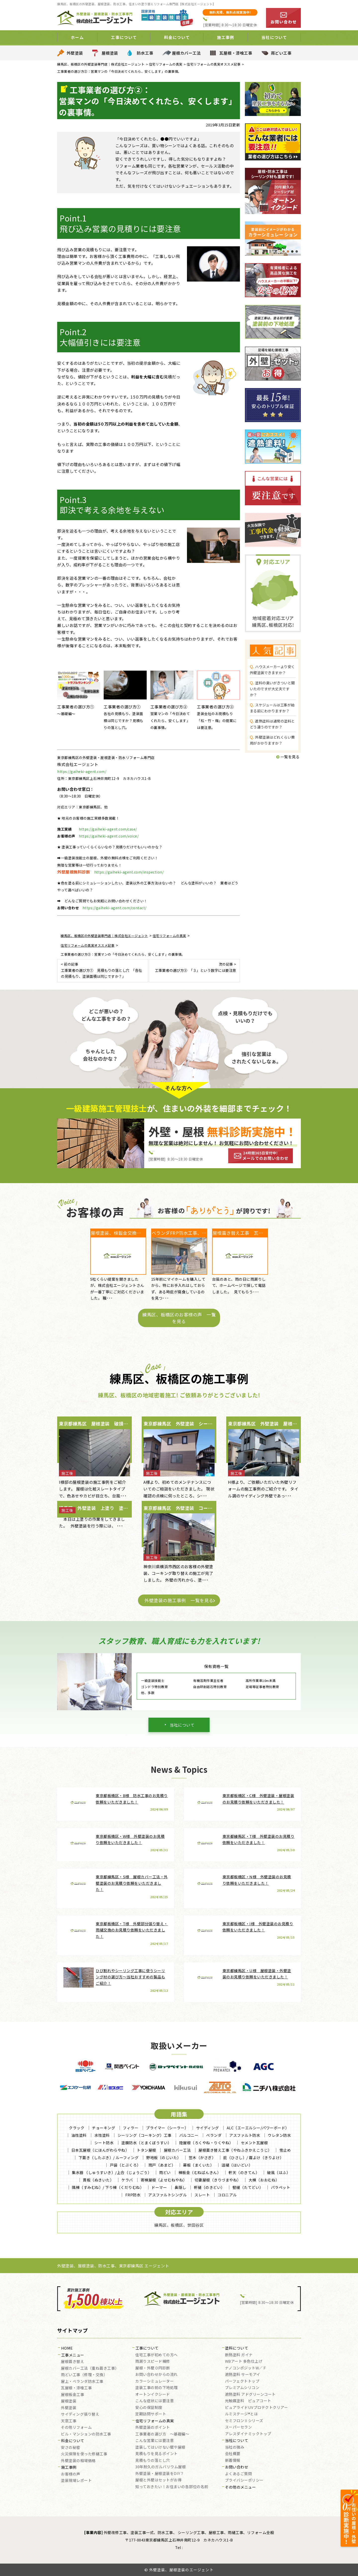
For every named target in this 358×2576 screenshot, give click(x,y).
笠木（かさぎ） (202, 2157)
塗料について (236, 2348)
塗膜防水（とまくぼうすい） (146, 2142)
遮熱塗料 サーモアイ (242, 2374)
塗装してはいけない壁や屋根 (160, 2447)
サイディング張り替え (80, 2414)
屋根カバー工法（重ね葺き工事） (90, 2368)
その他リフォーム (76, 2427)
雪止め (285, 2150)
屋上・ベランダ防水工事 (82, 2381)
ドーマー (159, 2187)
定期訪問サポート (150, 2414)
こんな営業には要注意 (154, 2440)
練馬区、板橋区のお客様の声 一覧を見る (179, 1317)
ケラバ (127, 2179)
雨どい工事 (281, 53)
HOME (67, 2348)
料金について (177, 37)
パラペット (280, 2187)
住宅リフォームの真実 (154, 2421)
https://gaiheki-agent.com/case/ (108, 829)
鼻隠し (180, 2187)
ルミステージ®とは (241, 2414)
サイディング (207, 2127)
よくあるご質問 (238, 2474)
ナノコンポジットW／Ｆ (246, 2368)
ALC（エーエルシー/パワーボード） (258, 2127)
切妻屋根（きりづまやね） (218, 2179)
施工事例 (225, 37)
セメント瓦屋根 (254, 2142)
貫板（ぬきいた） (98, 2179)
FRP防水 (133, 2194)
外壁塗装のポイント (152, 2427)
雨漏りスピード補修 (152, 2361)
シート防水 (104, 2142)
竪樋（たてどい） (247, 2187)
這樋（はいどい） (237, 2165)
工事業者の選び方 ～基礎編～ (162, 2434)
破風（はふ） (278, 2172)
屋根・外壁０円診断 (152, 2368)
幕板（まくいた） (198, 2165)
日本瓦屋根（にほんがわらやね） (100, 2150)
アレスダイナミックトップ (248, 2434)
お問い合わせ (236, 2467)
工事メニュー (72, 2355)
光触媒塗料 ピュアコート (248, 2401)
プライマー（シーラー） (167, 2127)
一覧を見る (288, 756)
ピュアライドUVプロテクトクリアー (256, 2407)
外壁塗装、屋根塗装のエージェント (181, 2569)
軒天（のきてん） (243, 2172)
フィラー (130, 2127)
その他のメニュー (240, 2487)
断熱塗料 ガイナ (239, 2355)
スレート (202, 2194)
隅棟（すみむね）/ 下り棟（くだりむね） (108, 2187)
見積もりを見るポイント (156, 2454)
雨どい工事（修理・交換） (84, 2375)
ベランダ (214, 2135)
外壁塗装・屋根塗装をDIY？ (159, 2473)
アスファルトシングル (167, 2194)
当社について (274, 37)
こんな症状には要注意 (154, 2401)
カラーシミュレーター (154, 2381)
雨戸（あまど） (162, 2165)
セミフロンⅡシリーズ (244, 2421)
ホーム (77, 37)
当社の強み (234, 2447)
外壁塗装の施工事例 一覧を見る (179, 1600)
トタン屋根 (146, 2150)
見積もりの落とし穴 (152, 2460)
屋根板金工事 (72, 2395)
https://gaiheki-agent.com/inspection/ (129, 872)
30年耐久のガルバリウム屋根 (160, 2467)
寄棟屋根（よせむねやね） (164, 2179)
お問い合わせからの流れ (156, 2374)
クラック (76, 2127)
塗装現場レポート (76, 2480)
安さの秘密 (70, 2447)
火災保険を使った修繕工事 (84, 2454)
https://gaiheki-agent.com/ (81, 771)
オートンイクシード (152, 2394)
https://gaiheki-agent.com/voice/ (108, 836)
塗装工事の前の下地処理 (156, 2388)
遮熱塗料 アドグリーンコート (250, 2394)
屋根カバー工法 (186, 53)
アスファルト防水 (244, 2135)
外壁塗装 (75, 53)
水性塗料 (102, 2135)
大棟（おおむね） (264, 2179)
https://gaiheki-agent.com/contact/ (114, 907)
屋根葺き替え (72, 2361)
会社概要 (232, 2454)
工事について (124, 37)
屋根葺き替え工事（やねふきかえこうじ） (235, 2150)
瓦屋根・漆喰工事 (235, 53)
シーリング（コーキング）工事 (145, 2135)
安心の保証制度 (148, 2407)
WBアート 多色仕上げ (244, 2361)
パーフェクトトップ (242, 2381)
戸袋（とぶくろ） (125, 2165)
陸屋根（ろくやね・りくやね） (206, 2142)
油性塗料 (79, 2135)
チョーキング (103, 2127)
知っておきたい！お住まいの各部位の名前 (171, 2487)
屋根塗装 (110, 53)
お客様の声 (70, 2474)
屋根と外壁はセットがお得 (158, 2480)
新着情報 (232, 2460)
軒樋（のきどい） (209, 2187)
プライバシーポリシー (244, 2480)
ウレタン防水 (279, 2135)
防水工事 (145, 53)
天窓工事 (68, 2421)
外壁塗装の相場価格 (78, 2461)
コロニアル (227, 2194)
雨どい (165, 2172)
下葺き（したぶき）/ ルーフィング (109, 2157)
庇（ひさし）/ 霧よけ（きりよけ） (253, 2157)
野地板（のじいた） (163, 2157)
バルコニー (189, 2135)
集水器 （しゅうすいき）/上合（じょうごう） (111, 2172)
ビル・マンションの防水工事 (86, 2434)
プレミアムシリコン (242, 2388)
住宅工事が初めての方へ (156, 2355)
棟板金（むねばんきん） (200, 2172)
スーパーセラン (238, 2427)
